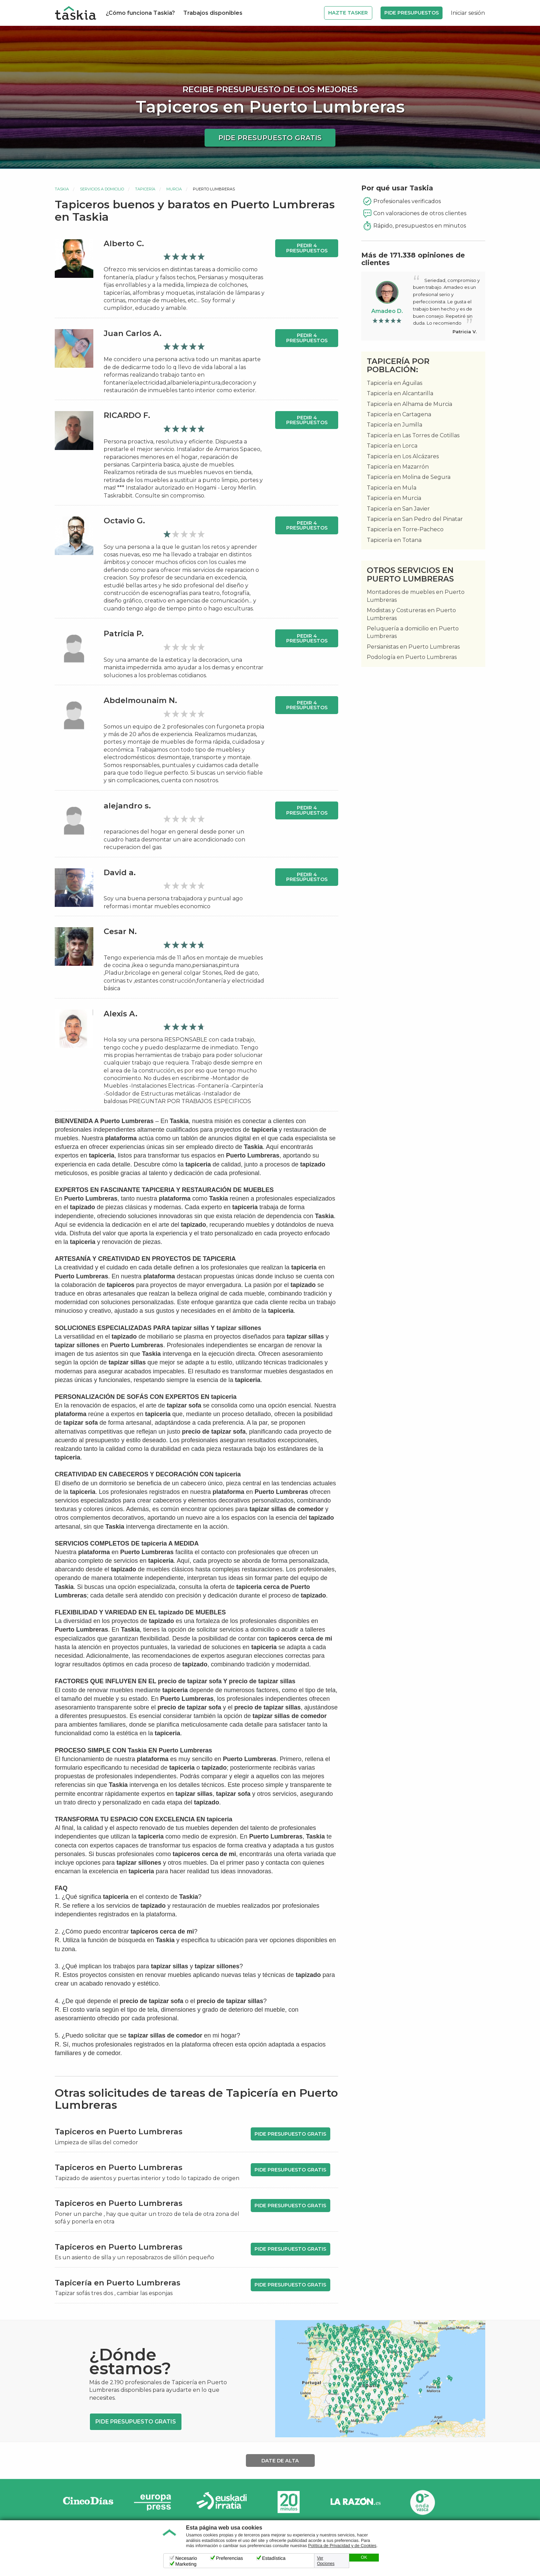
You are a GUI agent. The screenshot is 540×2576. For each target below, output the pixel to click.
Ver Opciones (326, 2561)
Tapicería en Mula (391, 487)
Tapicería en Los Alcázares (403, 456)
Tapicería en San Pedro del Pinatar (415, 519)
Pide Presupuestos (411, 13)
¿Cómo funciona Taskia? (140, 13)
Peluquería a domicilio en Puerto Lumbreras (413, 632)
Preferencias (229, 2558)
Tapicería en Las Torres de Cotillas (413, 435)
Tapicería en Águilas (394, 383)
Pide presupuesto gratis (270, 138)
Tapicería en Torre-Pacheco (405, 529)
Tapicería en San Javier (398, 508)
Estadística (273, 2558)
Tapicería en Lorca (392, 445)
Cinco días (88, 2502)
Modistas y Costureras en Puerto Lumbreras (411, 614)
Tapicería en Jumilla (394, 424)
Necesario (186, 2558)
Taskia (62, 189)
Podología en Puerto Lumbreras (412, 657)
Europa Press (155, 2502)
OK (364, 2557)
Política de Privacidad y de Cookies (342, 2545)
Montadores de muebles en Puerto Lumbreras (416, 596)
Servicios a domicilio (102, 189)
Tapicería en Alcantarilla (400, 393)
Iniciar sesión (468, 13)
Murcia (174, 189)
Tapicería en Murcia (394, 498)
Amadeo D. (387, 311)
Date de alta (280, 2461)
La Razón (355, 2502)
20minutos (288, 2502)
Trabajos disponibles (212, 13)
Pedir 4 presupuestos (307, 247)
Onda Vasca (422, 2502)
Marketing (185, 2564)
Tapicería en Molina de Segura (408, 477)
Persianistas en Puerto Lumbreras (413, 646)
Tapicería (145, 189)
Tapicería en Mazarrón (398, 466)
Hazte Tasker (348, 13)
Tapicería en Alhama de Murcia (409, 404)
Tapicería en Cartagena (399, 414)
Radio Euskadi (221, 2502)
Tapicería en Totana (394, 540)
